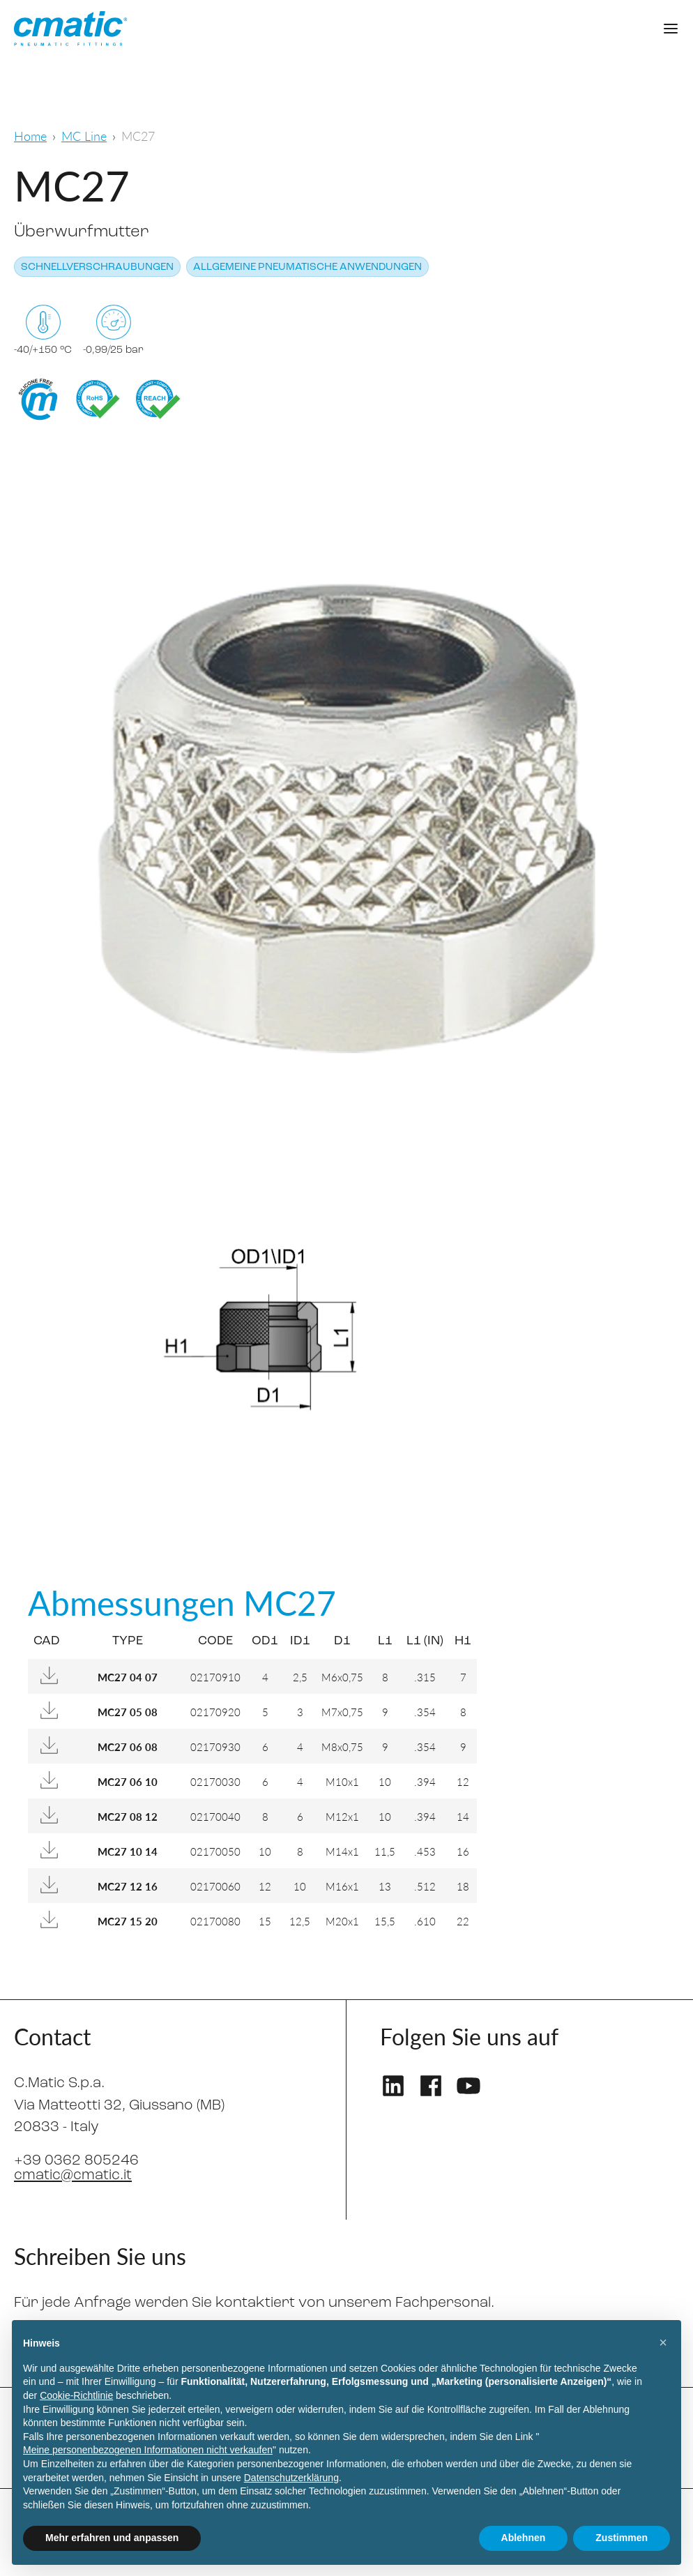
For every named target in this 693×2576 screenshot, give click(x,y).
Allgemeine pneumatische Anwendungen (307, 267)
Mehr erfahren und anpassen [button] (111, 2537)
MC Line (84, 135)
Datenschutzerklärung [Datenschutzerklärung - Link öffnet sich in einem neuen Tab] (291, 2477)
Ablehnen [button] (523, 2537)
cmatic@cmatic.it (73, 2175)
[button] (663, 2342)
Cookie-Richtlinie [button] (76, 2395)
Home (30, 135)
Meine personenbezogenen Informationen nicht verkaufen (148, 2449)
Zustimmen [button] (621, 2537)
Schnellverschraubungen (97, 267)
